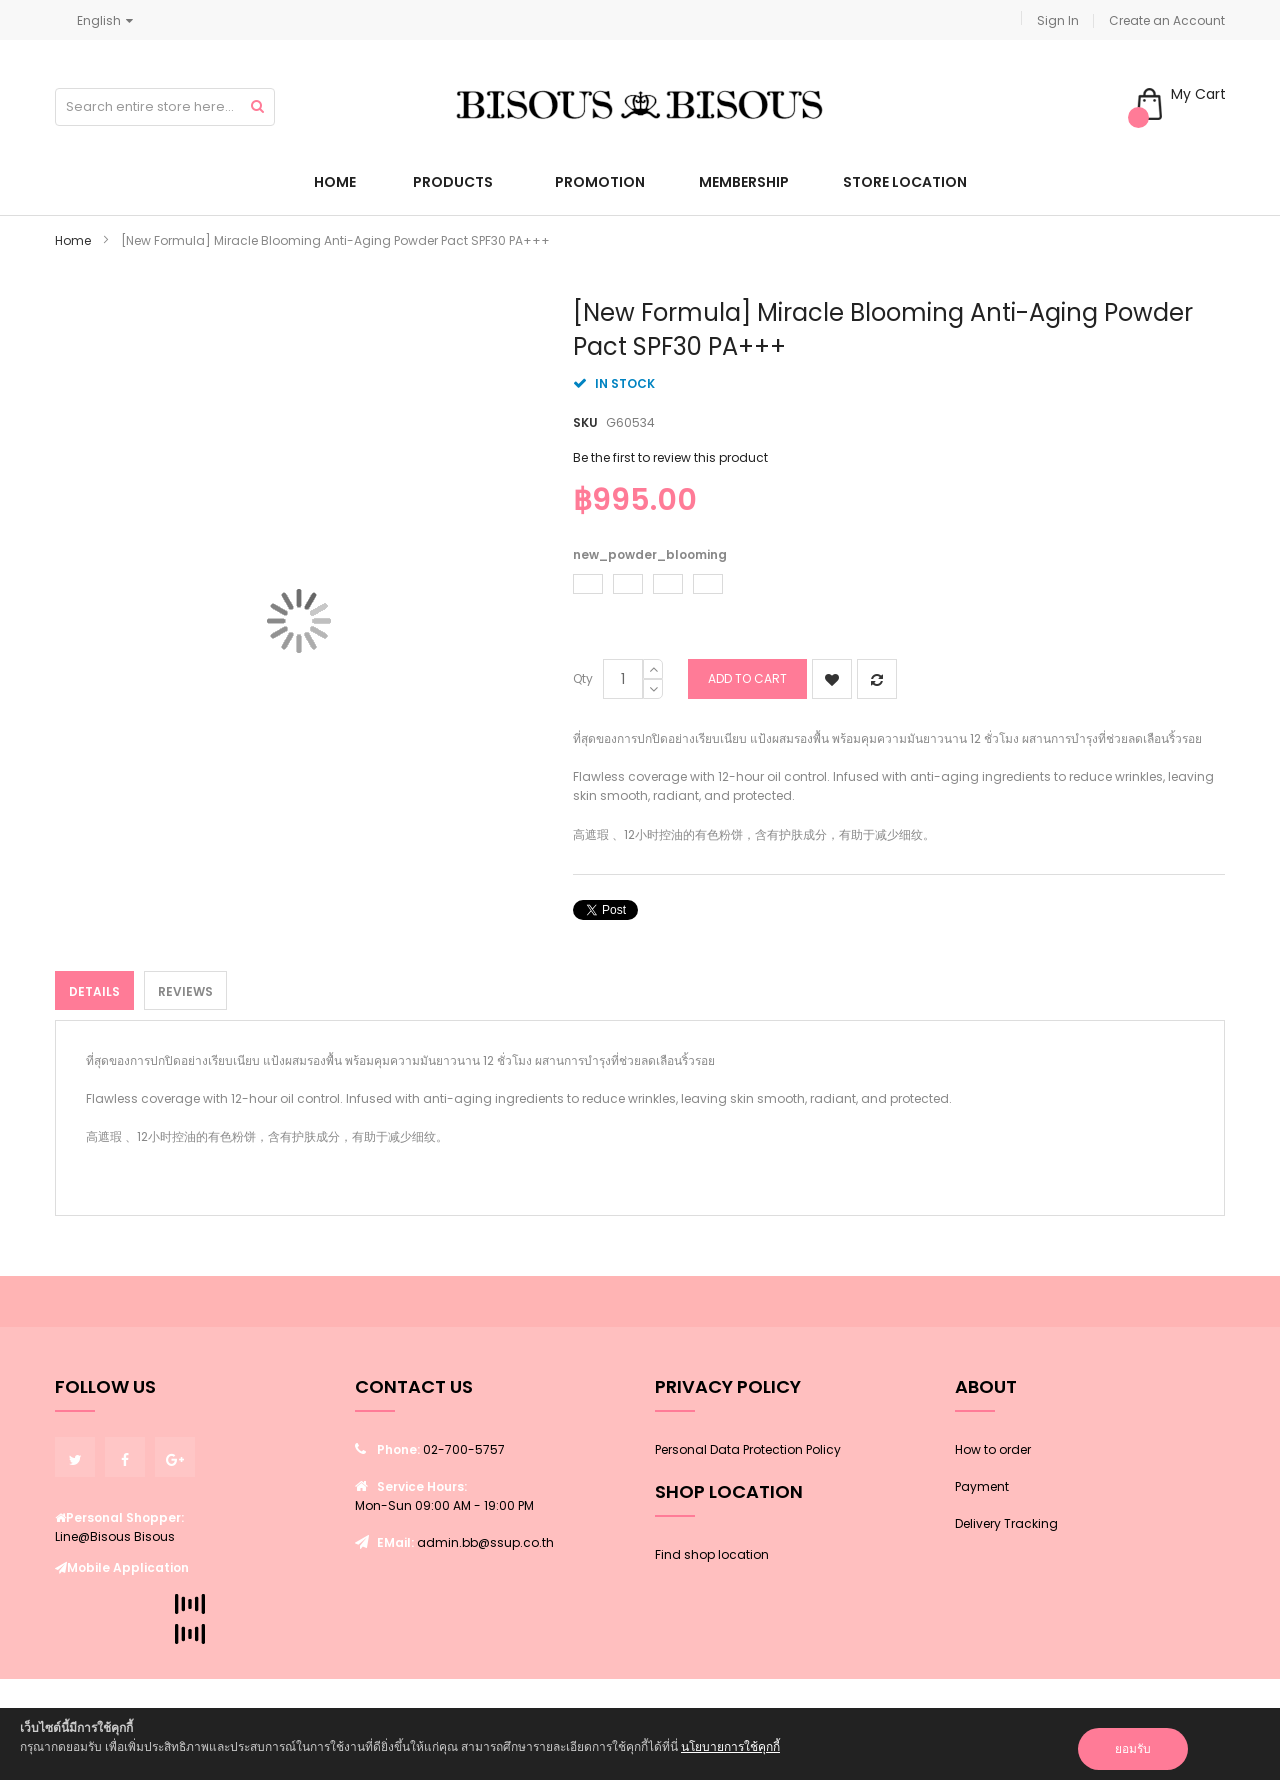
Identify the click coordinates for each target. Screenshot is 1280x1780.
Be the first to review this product (670, 457)
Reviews (185, 991)
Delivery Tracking (1006, 1523)
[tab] (94, 990)
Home (73, 240)
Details (94, 991)
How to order (993, 1449)
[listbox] (894, 586)
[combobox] (165, 107)
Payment (982, 1486)
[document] (640, 1744)
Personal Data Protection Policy (748, 1449)
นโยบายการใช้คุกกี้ (730, 1746)
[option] (588, 584)
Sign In (1058, 20)
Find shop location (712, 1554)
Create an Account (1167, 20)
